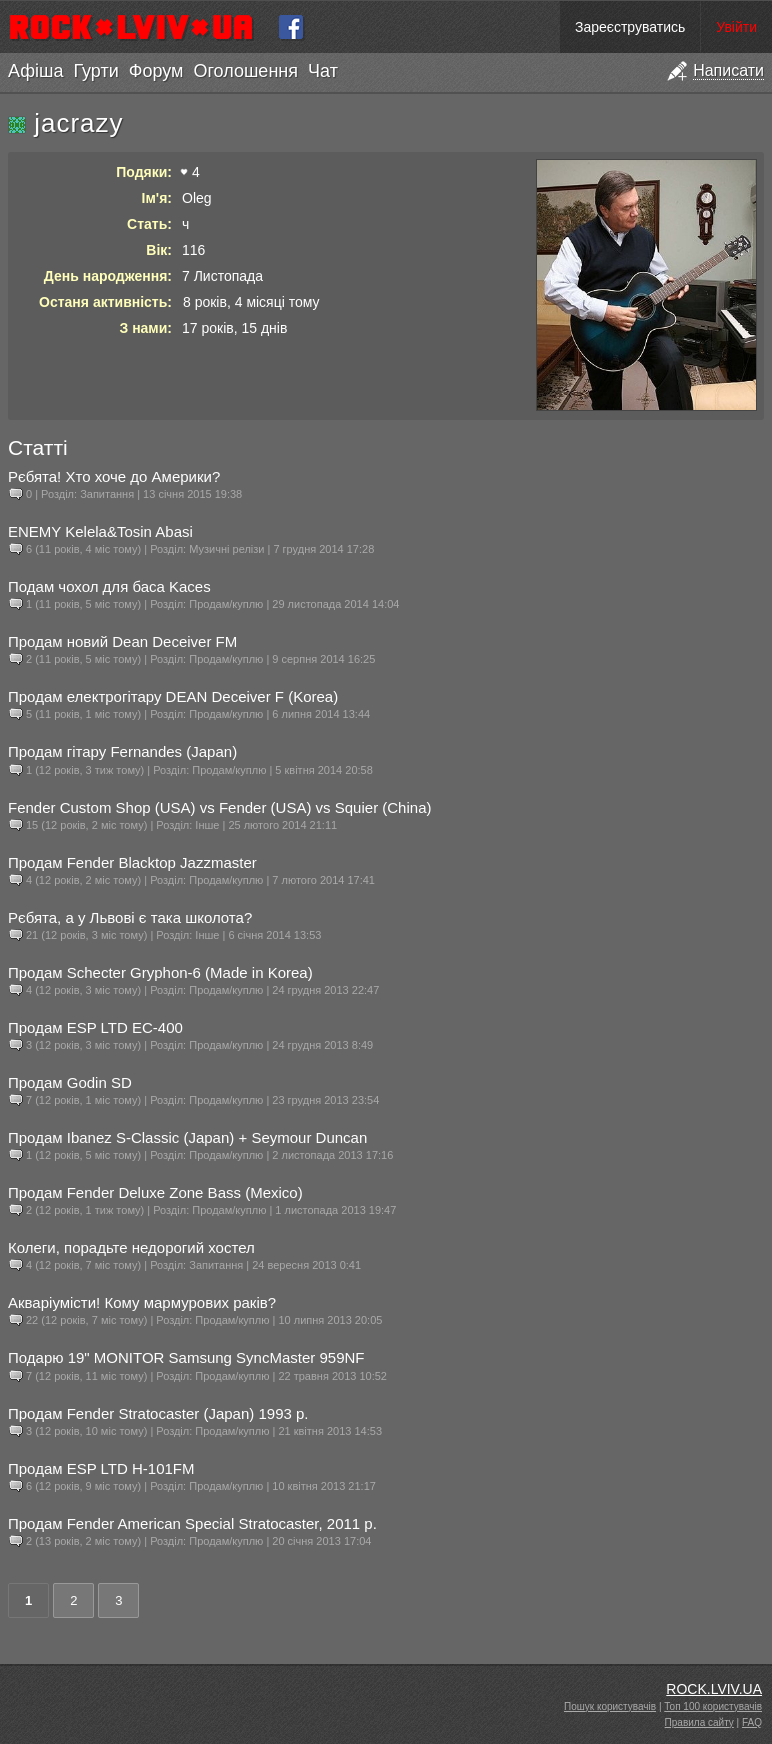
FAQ (752, 1722)
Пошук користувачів (610, 1706)
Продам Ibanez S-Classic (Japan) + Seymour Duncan (187, 1137)
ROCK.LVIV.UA (714, 1689)
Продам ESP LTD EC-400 (95, 1027)
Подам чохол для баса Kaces (109, 586)
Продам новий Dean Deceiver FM (122, 641)
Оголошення (245, 71)
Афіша (35, 71)
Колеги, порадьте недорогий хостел (131, 1247)
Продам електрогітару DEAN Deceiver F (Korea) (173, 696)
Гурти (95, 71)
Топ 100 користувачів (713, 1706)
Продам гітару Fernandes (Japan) (122, 751)
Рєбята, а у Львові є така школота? (130, 917)
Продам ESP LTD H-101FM (101, 1468)
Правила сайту (699, 1722)
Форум (156, 71)
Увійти (736, 27)
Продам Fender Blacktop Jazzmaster (132, 862)
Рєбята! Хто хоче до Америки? (114, 476)
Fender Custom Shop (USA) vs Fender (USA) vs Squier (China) (219, 807)
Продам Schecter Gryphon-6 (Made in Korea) (160, 972)
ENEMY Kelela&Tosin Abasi (100, 531)
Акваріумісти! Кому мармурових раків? (142, 1302)
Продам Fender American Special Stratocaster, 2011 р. (192, 1523)
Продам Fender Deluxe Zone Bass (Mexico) (155, 1192)
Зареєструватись (630, 27)
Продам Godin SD (70, 1082)
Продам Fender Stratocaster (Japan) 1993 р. (158, 1413)
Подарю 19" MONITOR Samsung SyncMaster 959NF (186, 1357)
